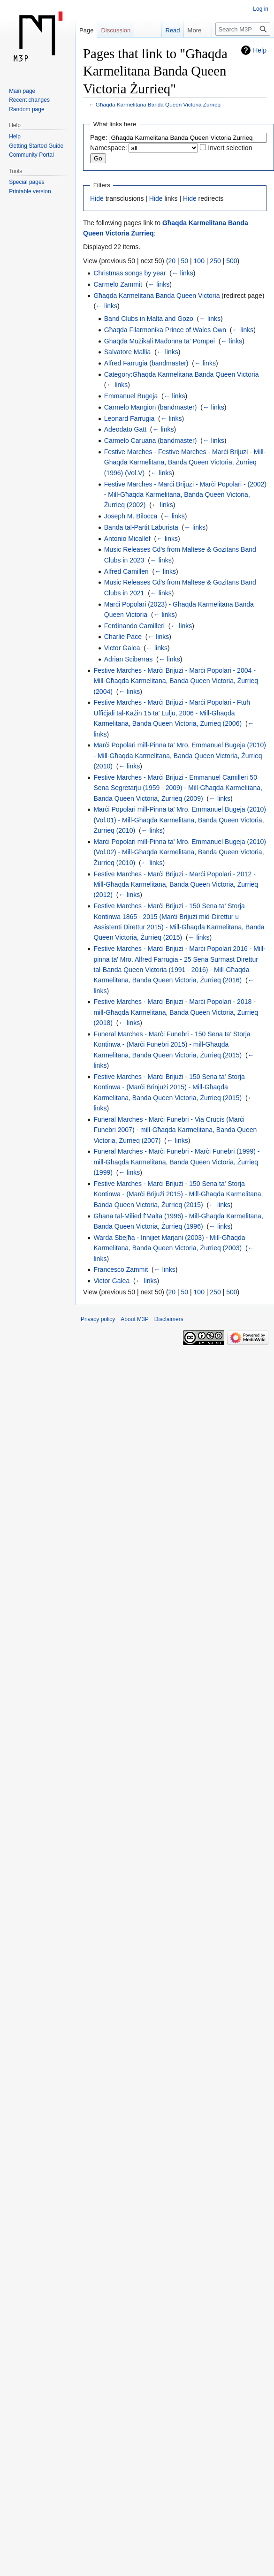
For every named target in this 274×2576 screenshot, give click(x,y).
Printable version (30, 191)
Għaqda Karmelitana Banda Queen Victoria (156, 295)
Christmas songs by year (129, 273)
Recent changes (29, 100)
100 (199, 261)
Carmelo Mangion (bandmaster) (150, 407)
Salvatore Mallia (127, 352)
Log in (260, 9)
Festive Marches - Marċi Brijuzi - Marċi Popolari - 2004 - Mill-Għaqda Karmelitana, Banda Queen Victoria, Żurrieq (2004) (175, 681)
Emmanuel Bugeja (131, 396)
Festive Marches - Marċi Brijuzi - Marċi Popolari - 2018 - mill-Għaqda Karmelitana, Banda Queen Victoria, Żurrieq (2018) (175, 1012)
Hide (97, 198)
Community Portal (31, 155)
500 (231, 261)
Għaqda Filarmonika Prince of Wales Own (165, 330)
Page (86, 30)
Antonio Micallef (127, 538)
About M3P (134, 1319)
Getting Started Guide (36, 146)
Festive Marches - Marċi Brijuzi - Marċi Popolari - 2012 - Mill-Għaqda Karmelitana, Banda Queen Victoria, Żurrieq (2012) (175, 884)
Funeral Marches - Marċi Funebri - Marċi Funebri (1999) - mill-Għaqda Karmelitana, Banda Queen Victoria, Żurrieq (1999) (176, 1161)
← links (182, 273)
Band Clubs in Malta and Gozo (148, 318)
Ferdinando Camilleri (134, 626)
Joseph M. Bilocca (131, 516)
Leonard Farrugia (129, 418)
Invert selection (230, 148)
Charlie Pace (123, 636)
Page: (98, 137)
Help (259, 50)
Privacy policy (98, 1319)
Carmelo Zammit (117, 284)
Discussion (115, 30)
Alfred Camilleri (126, 571)
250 (215, 261)
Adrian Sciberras (128, 659)
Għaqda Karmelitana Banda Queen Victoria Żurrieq (158, 104)
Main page (22, 91)
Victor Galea (122, 648)
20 (172, 261)
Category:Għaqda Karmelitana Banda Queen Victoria (181, 374)
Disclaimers (168, 1319)
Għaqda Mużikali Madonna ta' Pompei (159, 341)
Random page (26, 109)
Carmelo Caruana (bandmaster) (150, 440)
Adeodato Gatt (125, 429)
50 (185, 261)
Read (165, 30)
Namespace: (108, 148)
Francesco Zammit (120, 1269)
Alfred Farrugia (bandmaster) (146, 363)
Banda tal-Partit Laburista (141, 527)
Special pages (26, 182)
